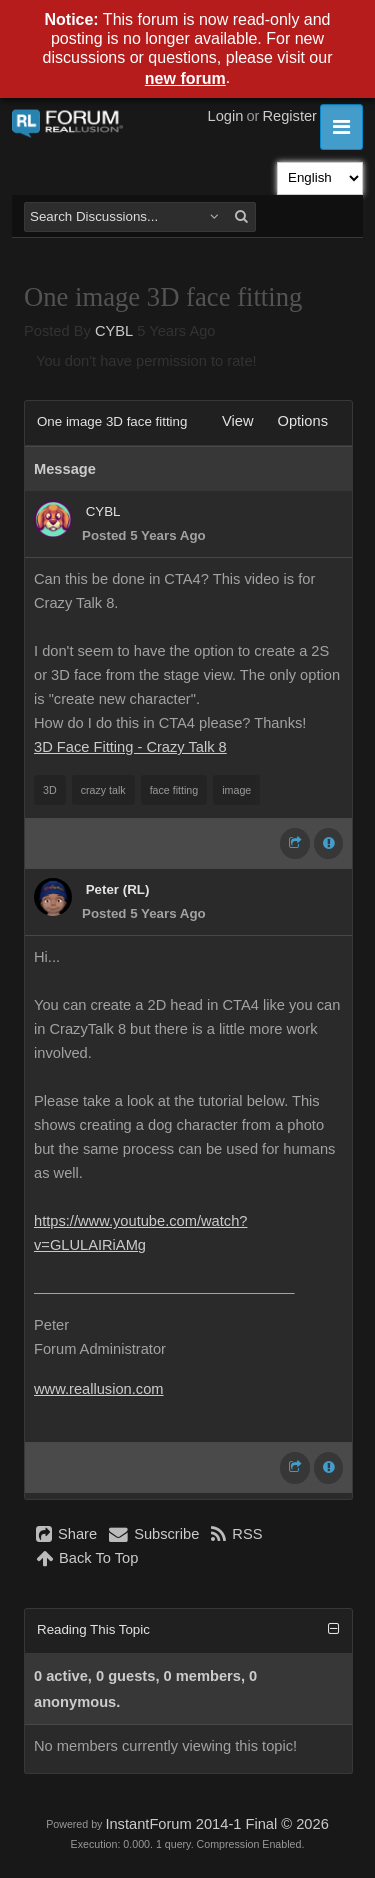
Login (226, 116)
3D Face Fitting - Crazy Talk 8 (130, 747)
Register (289, 116)
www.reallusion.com (99, 1389)
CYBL (114, 331)
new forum (185, 78)
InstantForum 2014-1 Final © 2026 (216, 1824)
